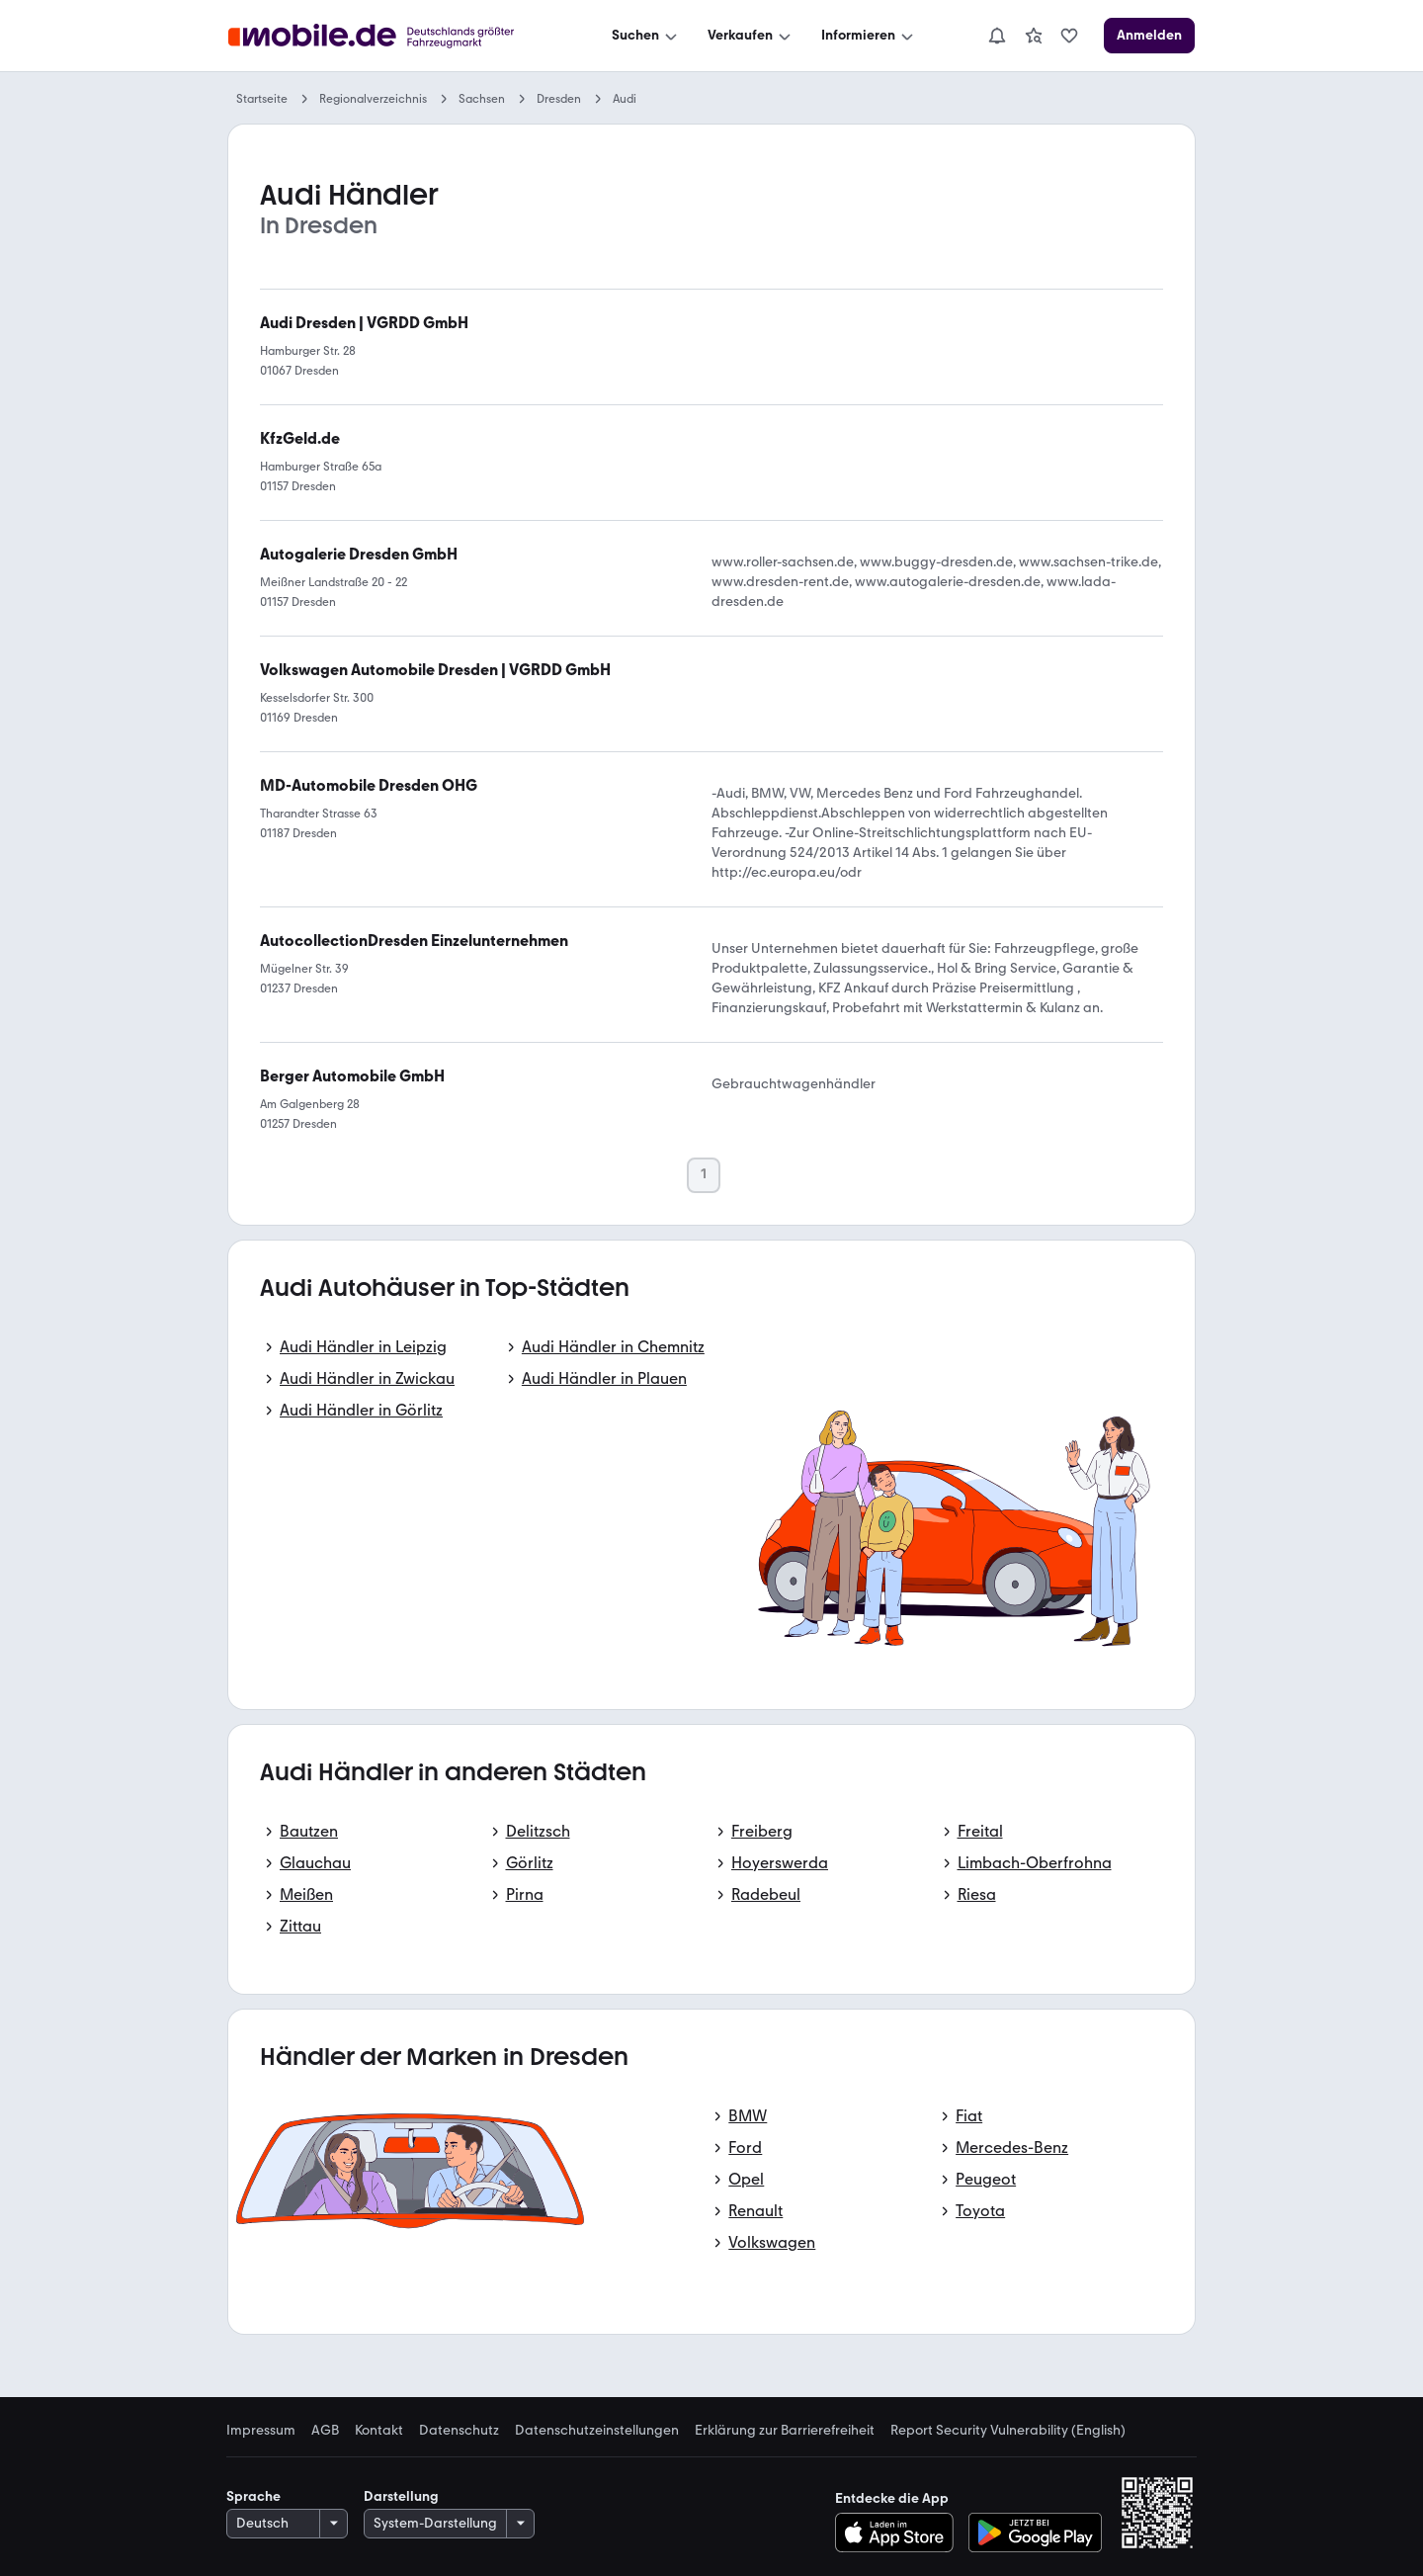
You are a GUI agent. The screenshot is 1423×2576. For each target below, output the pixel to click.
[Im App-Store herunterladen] (899, 2532)
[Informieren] (869, 35)
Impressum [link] (260, 2431)
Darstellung (401, 2496)
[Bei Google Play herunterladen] (1035, 2532)
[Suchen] (646, 35)
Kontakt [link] (379, 2431)
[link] (1033, 35)
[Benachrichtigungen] (997, 35)
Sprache (253, 2496)
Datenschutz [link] (459, 2431)
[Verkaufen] (751, 35)
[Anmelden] (1149, 35)
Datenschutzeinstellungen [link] (597, 2431)
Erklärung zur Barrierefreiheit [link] (785, 2431)
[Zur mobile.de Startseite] (388, 36)
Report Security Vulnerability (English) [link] (1008, 2431)
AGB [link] (325, 2431)
